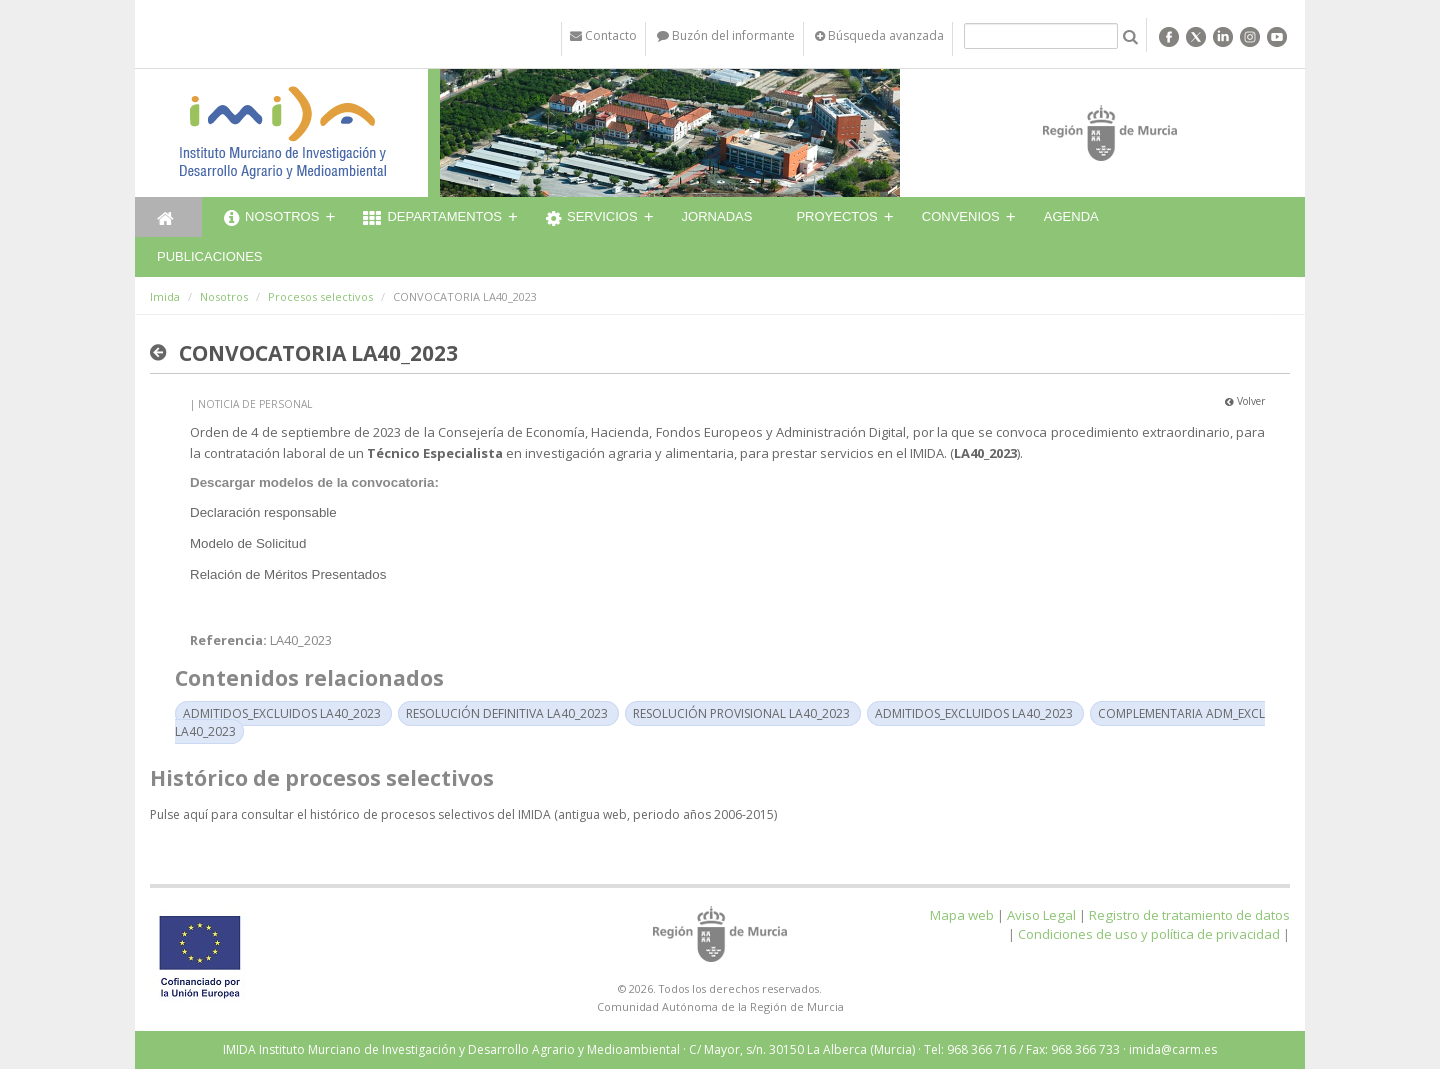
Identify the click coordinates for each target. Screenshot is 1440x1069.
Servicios (592, 219)
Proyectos (836, 216)
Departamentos (432, 219)
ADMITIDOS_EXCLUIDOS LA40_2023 (282, 713)
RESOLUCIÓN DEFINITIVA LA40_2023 (507, 713)
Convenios (961, 216)
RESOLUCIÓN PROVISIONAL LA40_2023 (741, 713)
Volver (1245, 401)
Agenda (1071, 216)
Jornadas (717, 216)
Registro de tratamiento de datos (1189, 915)
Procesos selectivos (320, 296)
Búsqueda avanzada (879, 35)
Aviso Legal (1041, 915)
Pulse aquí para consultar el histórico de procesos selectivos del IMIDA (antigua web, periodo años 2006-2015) (463, 814)
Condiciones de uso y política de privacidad (1149, 934)
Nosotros (271, 219)
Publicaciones (209, 256)
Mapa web (962, 915)
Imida (165, 296)
